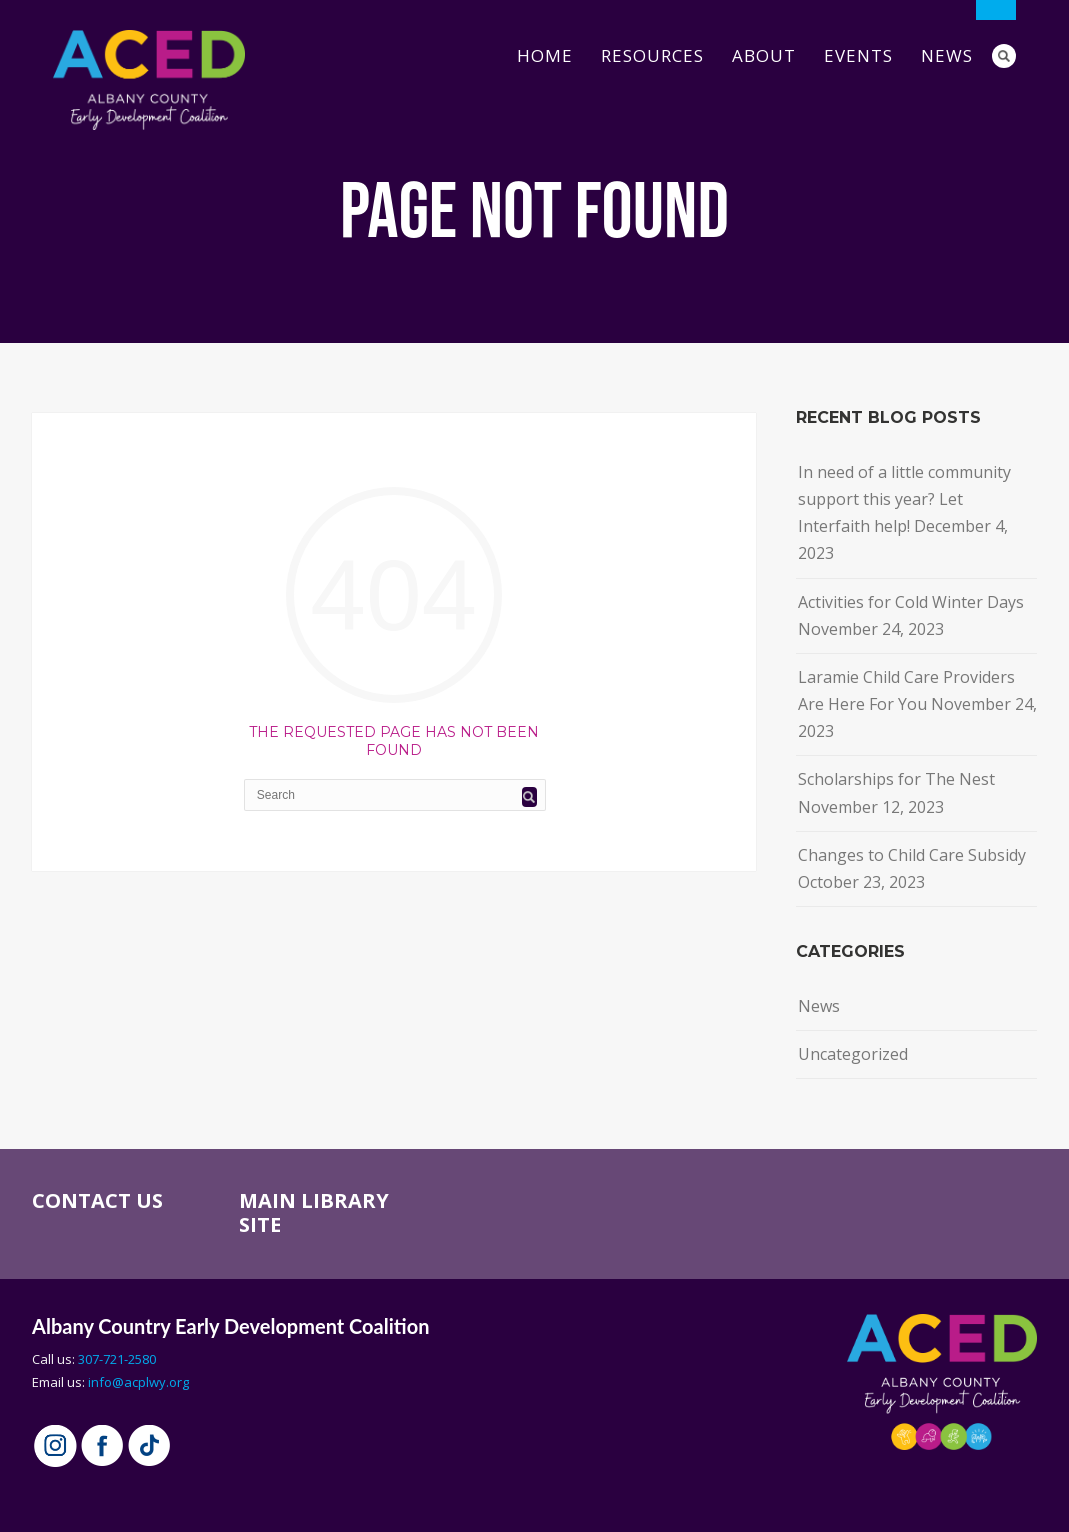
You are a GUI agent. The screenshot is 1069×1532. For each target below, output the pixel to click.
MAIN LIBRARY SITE (314, 1212)
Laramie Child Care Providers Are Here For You (906, 690)
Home (545, 55)
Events (858, 55)
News (947, 55)
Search (1004, 56)
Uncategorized (853, 1054)
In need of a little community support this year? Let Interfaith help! (904, 499)
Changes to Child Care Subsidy (912, 855)
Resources (652, 55)
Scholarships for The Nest (896, 779)
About (764, 55)
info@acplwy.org (138, 1382)
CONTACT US (97, 1200)
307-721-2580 (117, 1359)
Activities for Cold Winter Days (911, 602)
